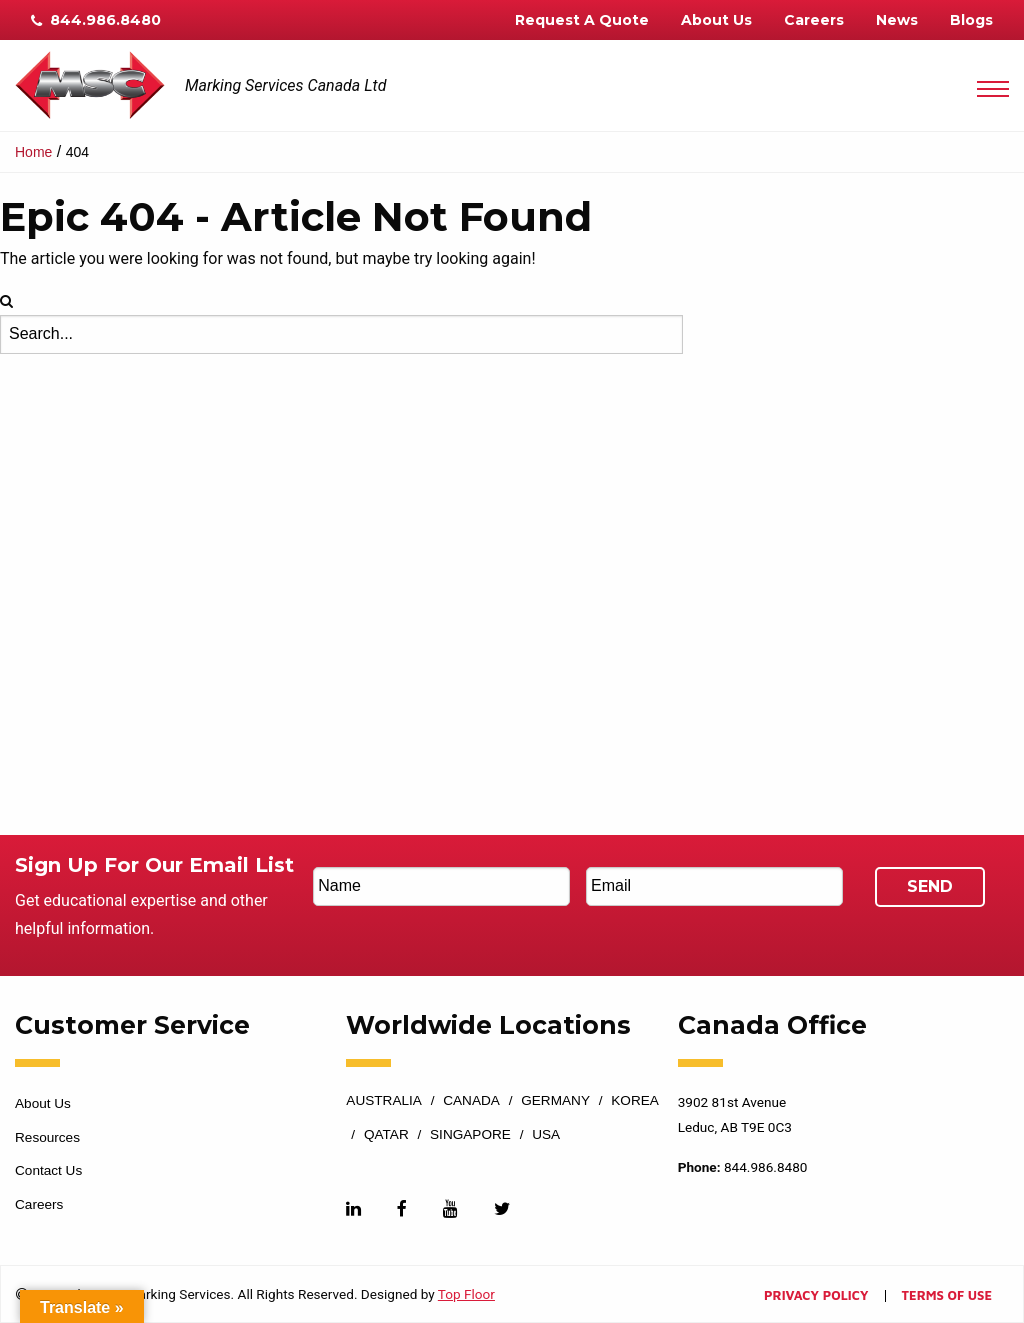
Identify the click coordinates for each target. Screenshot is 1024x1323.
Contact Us (48, 1170)
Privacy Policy (816, 1296)
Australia (384, 1101)
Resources (47, 1137)
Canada (471, 1101)
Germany (555, 1101)
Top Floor (466, 1294)
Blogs (971, 20)
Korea (635, 1101)
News (897, 20)
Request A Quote (582, 20)
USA (546, 1135)
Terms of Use (947, 1296)
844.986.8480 (96, 20)
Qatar (386, 1135)
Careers (814, 20)
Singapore (470, 1135)
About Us (716, 20)
